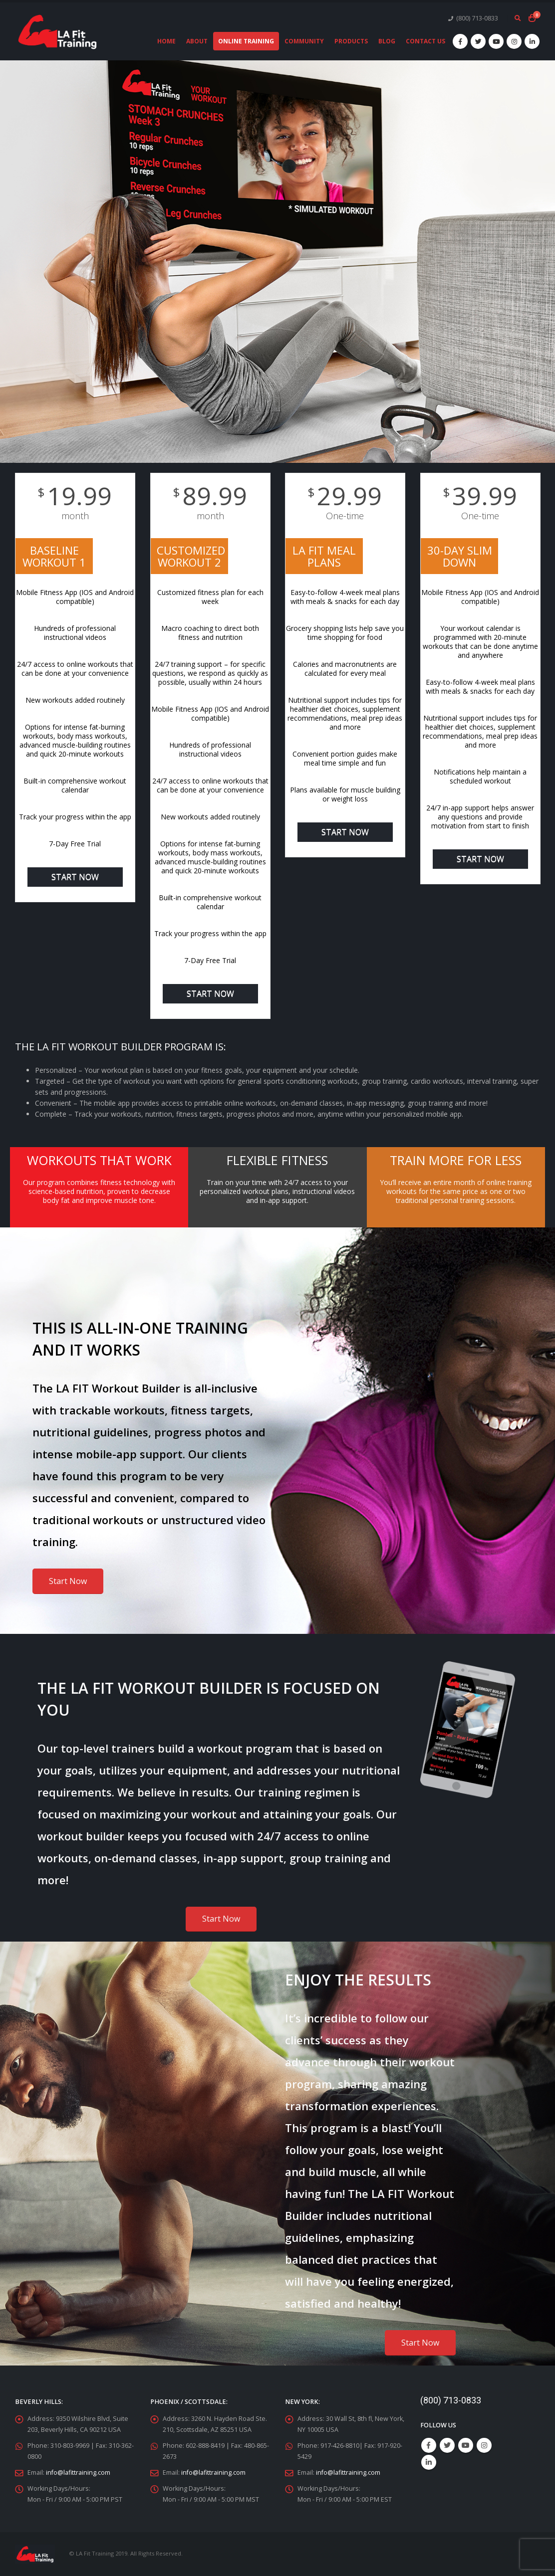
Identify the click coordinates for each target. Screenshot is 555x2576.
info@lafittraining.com (78, 2472)
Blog (386, 41)
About (197, 41)
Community (304, 41)
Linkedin (428, 2462)
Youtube (465, 2445)
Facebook (428, 2445)
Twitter (447, 2445)
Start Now (75, 876)
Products (351, 41)
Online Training (246, 41)
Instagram (484, 2445)
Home (166, 41)
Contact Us (425, 41)
